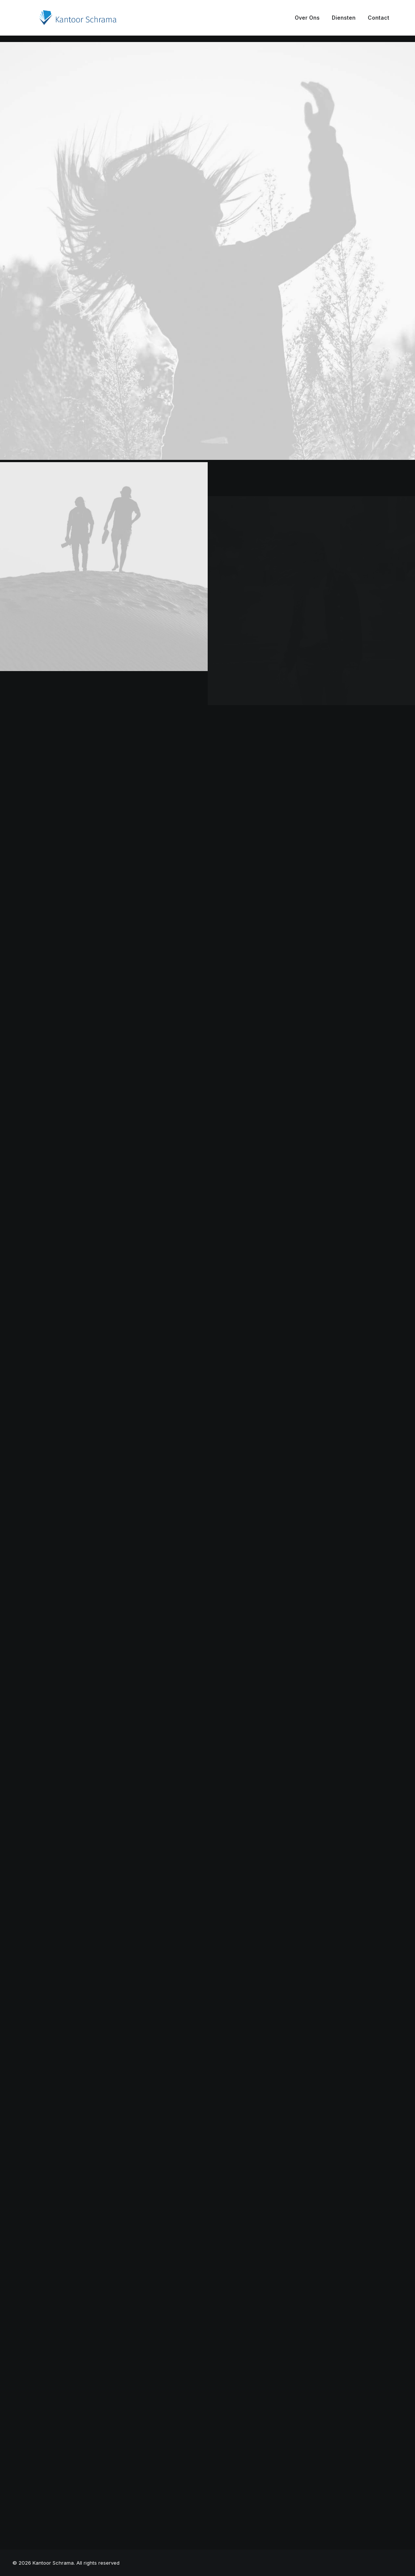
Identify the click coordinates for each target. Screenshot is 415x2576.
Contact (378, 21)
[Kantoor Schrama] (66, 21)
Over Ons (307, 21)
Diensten (344, 21)
